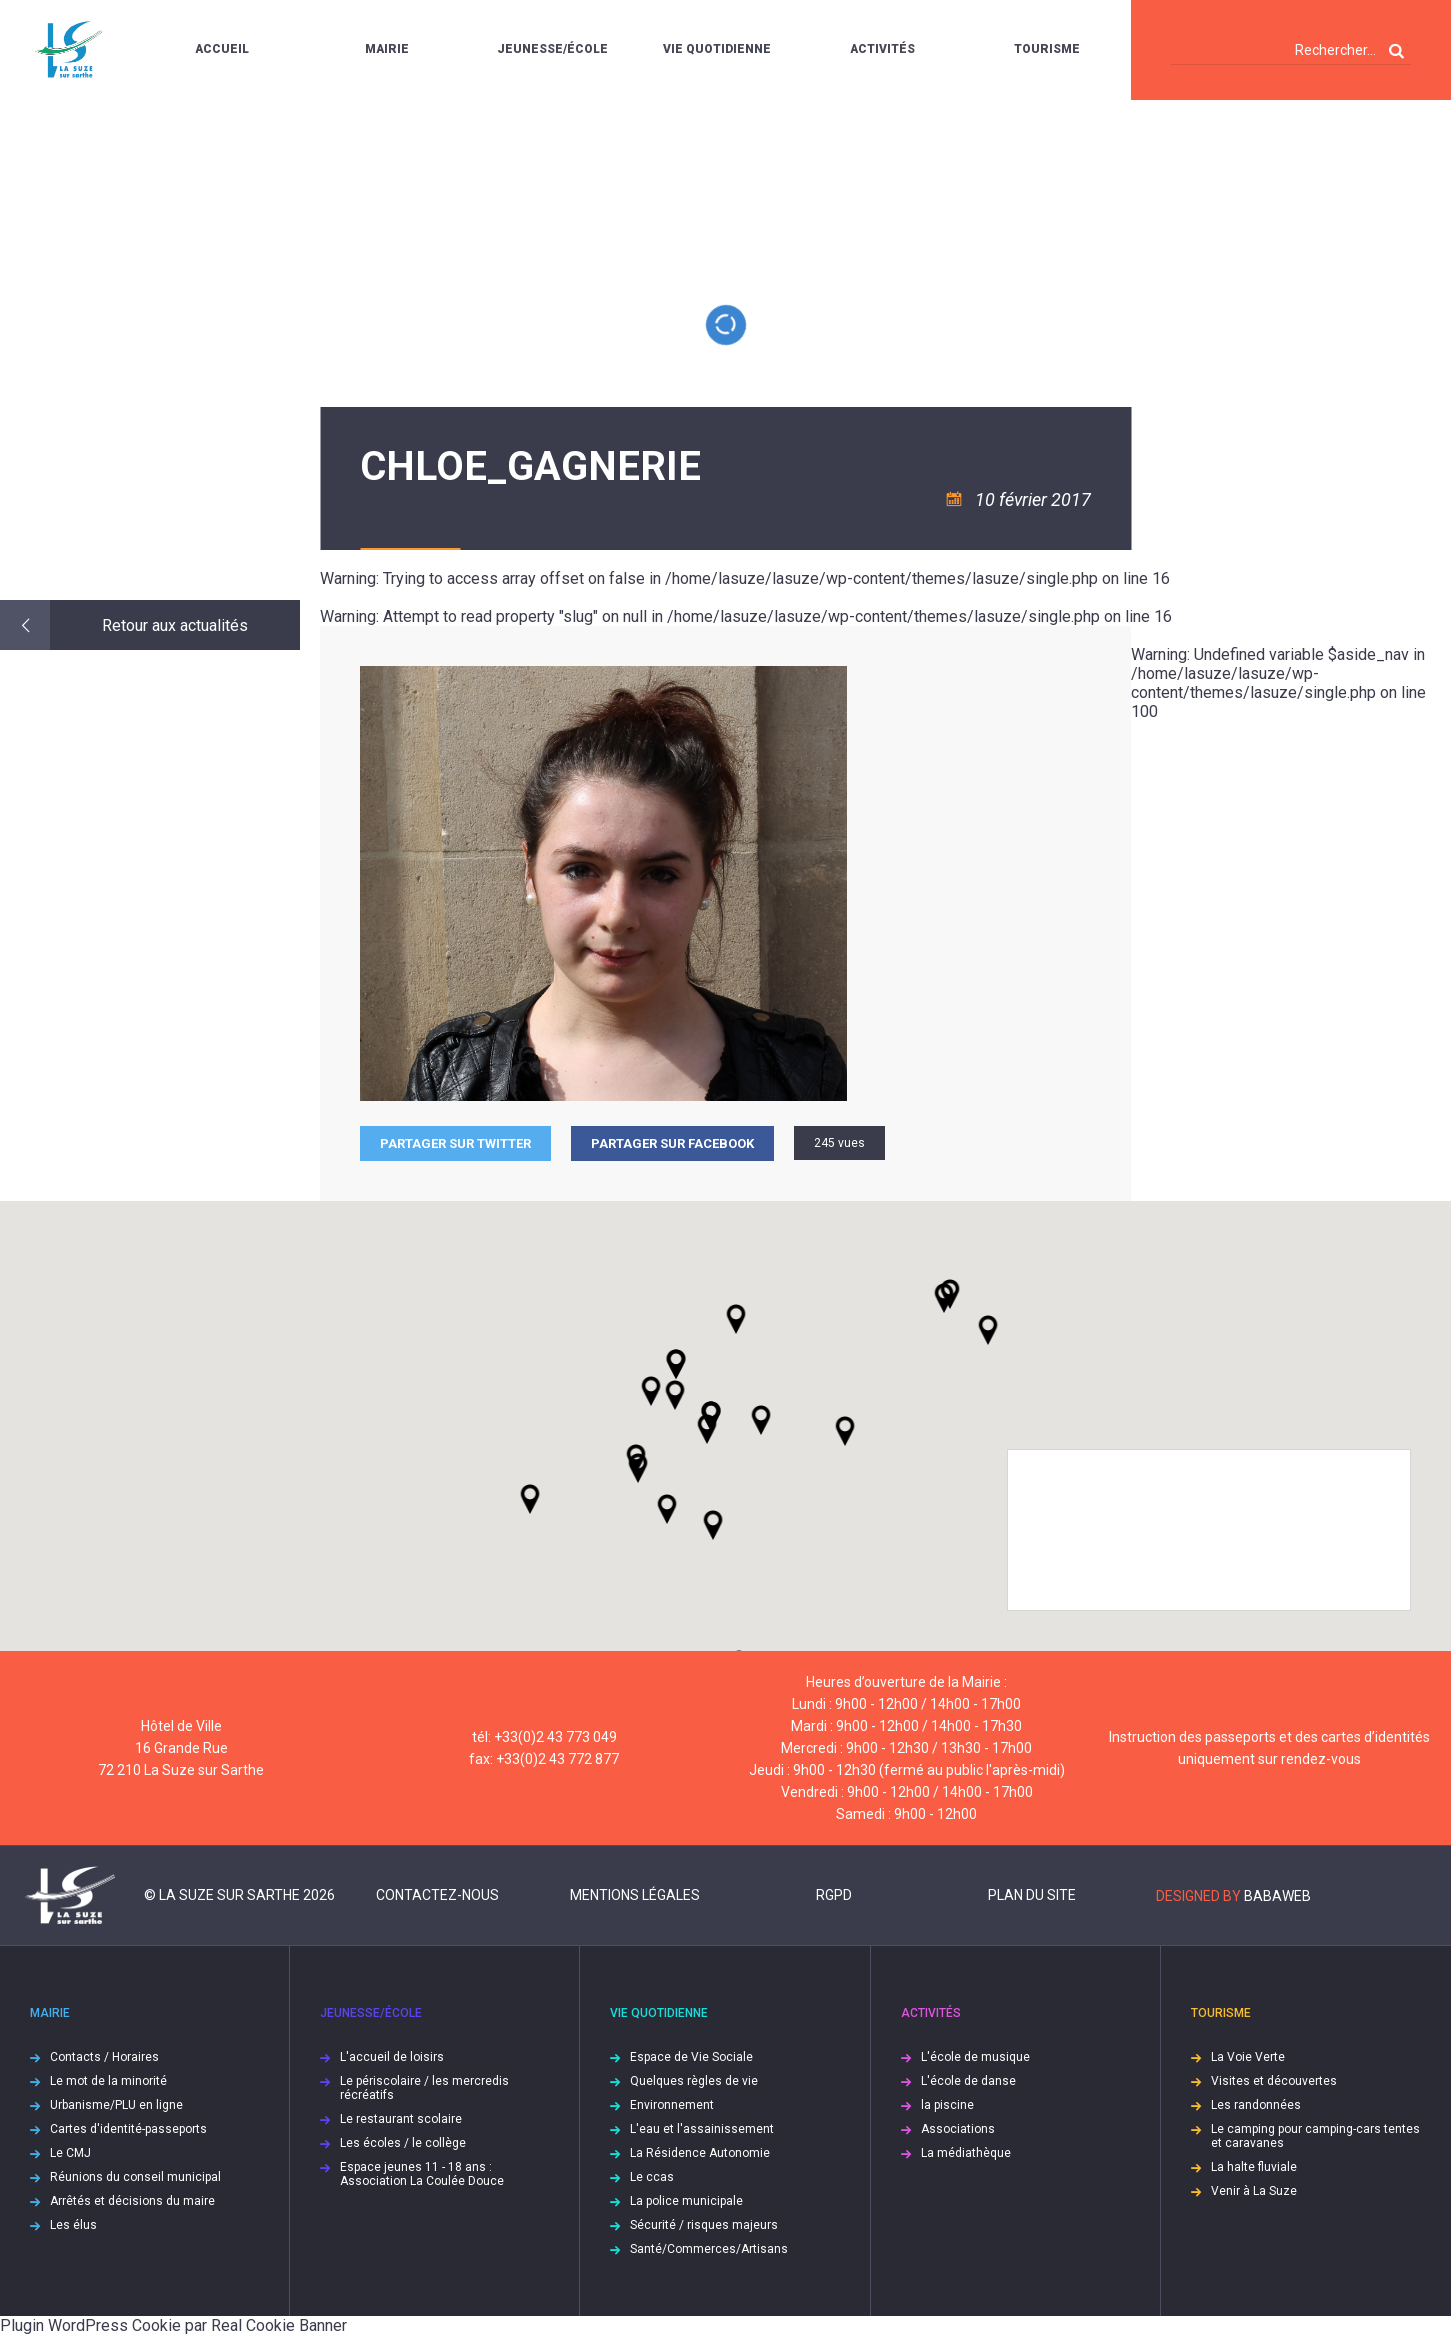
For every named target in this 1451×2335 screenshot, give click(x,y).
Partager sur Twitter (455, 1143)
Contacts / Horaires (104, 2057)
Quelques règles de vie (694, 2081)
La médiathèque (966, 2153)
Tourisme (1047, 49)
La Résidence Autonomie (700, 2153)
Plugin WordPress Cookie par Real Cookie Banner (173, 2325)
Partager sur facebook (672, 1143)
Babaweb (1277, 1896)
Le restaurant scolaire (401, 2119)
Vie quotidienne (717, 49)
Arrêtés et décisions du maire (132, 2201)
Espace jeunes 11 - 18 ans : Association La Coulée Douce (422, 2174)
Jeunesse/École (552, 49)
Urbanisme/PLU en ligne (116, 2105)
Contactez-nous (437, 1895)
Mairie (387, 49)
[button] (761, 1420)
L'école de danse (968, 2081)
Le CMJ (70, 2153)
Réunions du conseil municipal (135, 2177)
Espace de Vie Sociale (691, 2057)
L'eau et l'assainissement (702, 2129)
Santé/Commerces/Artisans (709, 2249)
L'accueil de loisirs (392, 2057)
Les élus (73, 2225)
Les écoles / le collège (403, 2143)
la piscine (947, 2105)
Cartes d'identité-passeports (128, 2129)
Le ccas (652, 2177)
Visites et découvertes (1274, 2081)
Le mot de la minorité (108, 2081)
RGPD (834, 1895)
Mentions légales (635, 1895)
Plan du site (1032, 1895)
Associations (958, 2129)
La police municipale (686, 2201)
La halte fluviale (1254, 2167)
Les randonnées (1256, 2105)
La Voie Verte (1248, 2057)
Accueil (222, 49)
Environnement (672, 2105)
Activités (882, 49)
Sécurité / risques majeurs (704, 2225)
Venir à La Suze (1254, 2191)
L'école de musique (975, 2057)
